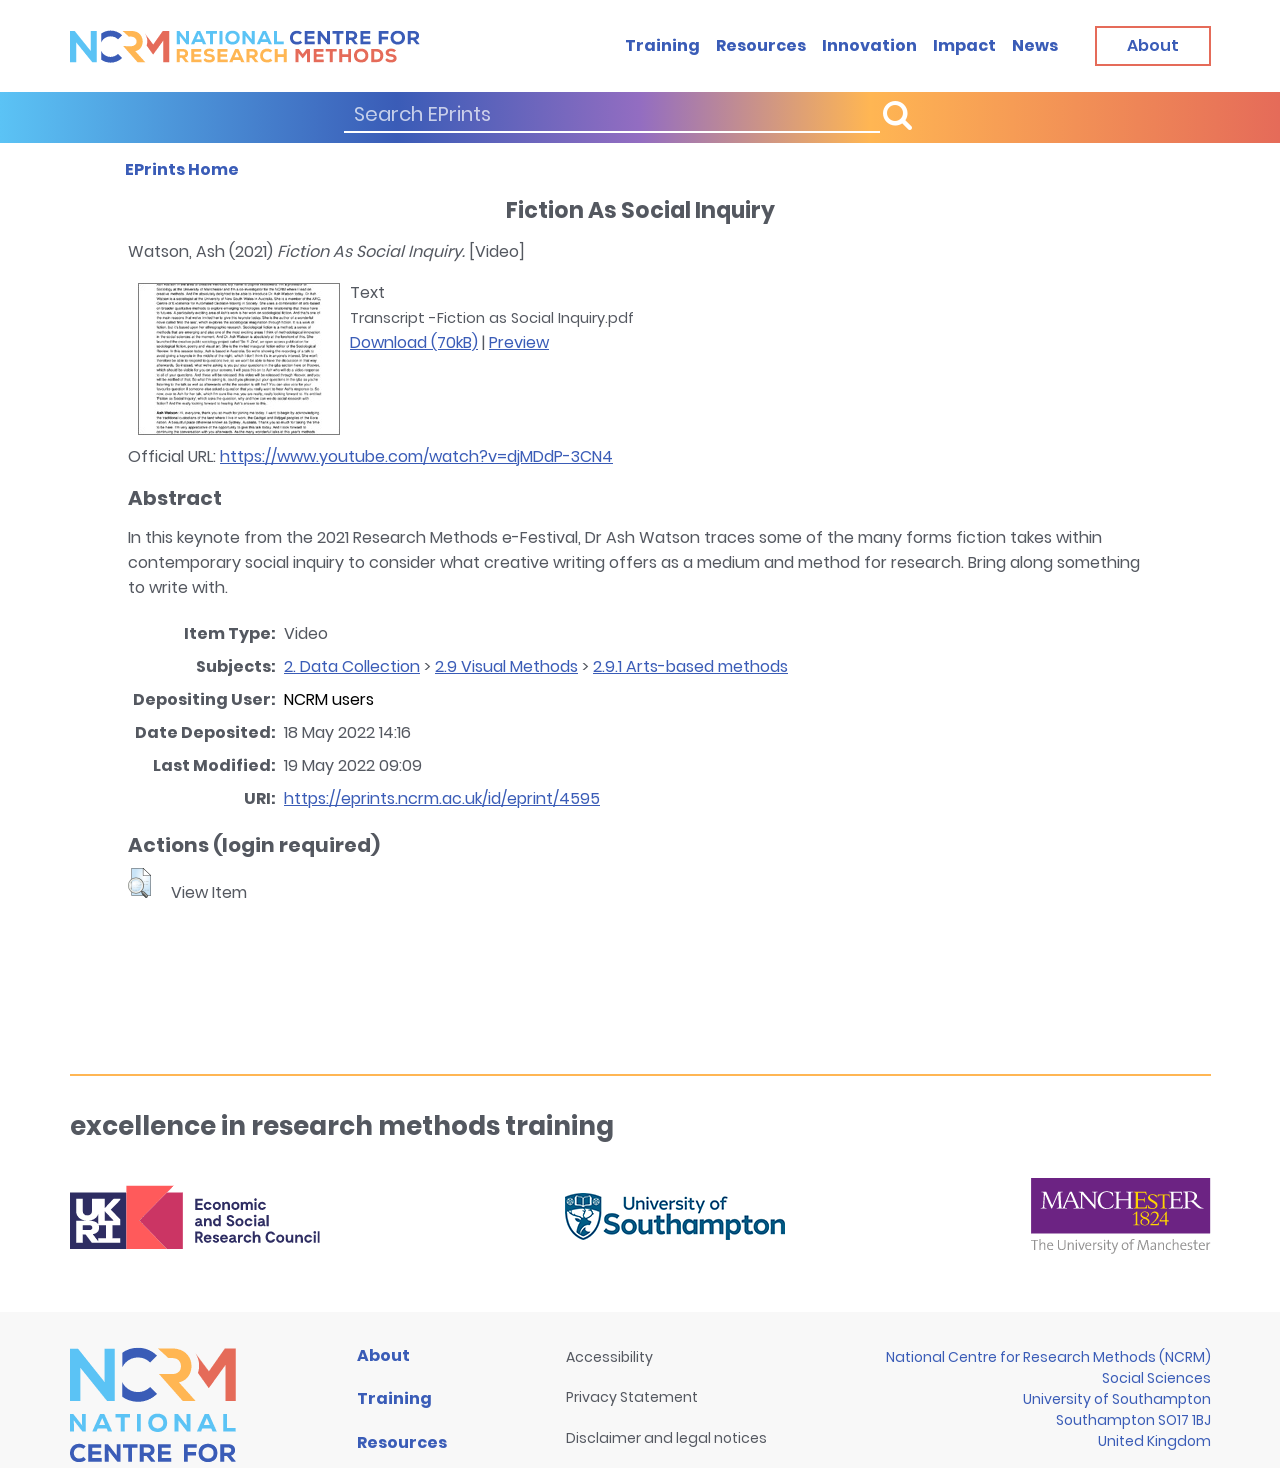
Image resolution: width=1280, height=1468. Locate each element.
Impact (964, 45)
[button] (139, 883)
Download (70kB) (414, 342)
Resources (761, 45)
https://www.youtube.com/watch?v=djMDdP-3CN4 (416, 456)
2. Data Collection (352, 666)
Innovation (869, 45)
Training (662, 45)
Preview (519, 342)
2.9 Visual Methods (506, 666)
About (383, 1355)
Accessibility (609, 1357)
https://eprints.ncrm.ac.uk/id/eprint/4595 (442, 798)
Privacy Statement (632, 1397)
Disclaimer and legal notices (666, 1438)
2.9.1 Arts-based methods (690, 666)
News (1035, 45)
